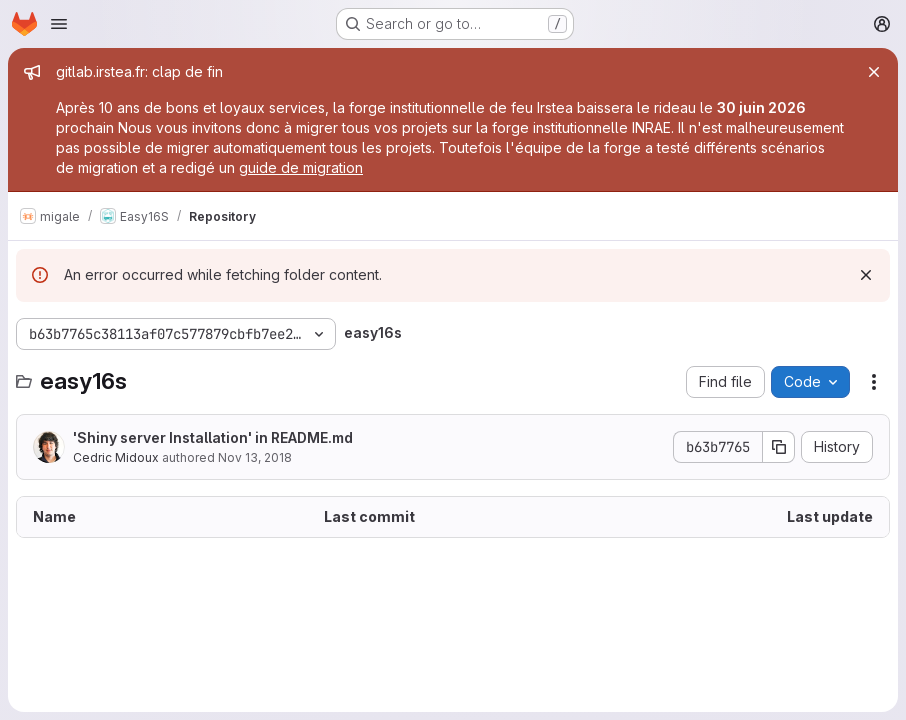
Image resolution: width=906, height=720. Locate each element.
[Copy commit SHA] (779, 447)
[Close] (874, 72)
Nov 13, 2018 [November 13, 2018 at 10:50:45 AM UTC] (255, 457)
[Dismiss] (866, 275)
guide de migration (301, 167)
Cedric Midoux (116, 457)
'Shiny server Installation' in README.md (213, 437)
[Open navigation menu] (59, 24)
